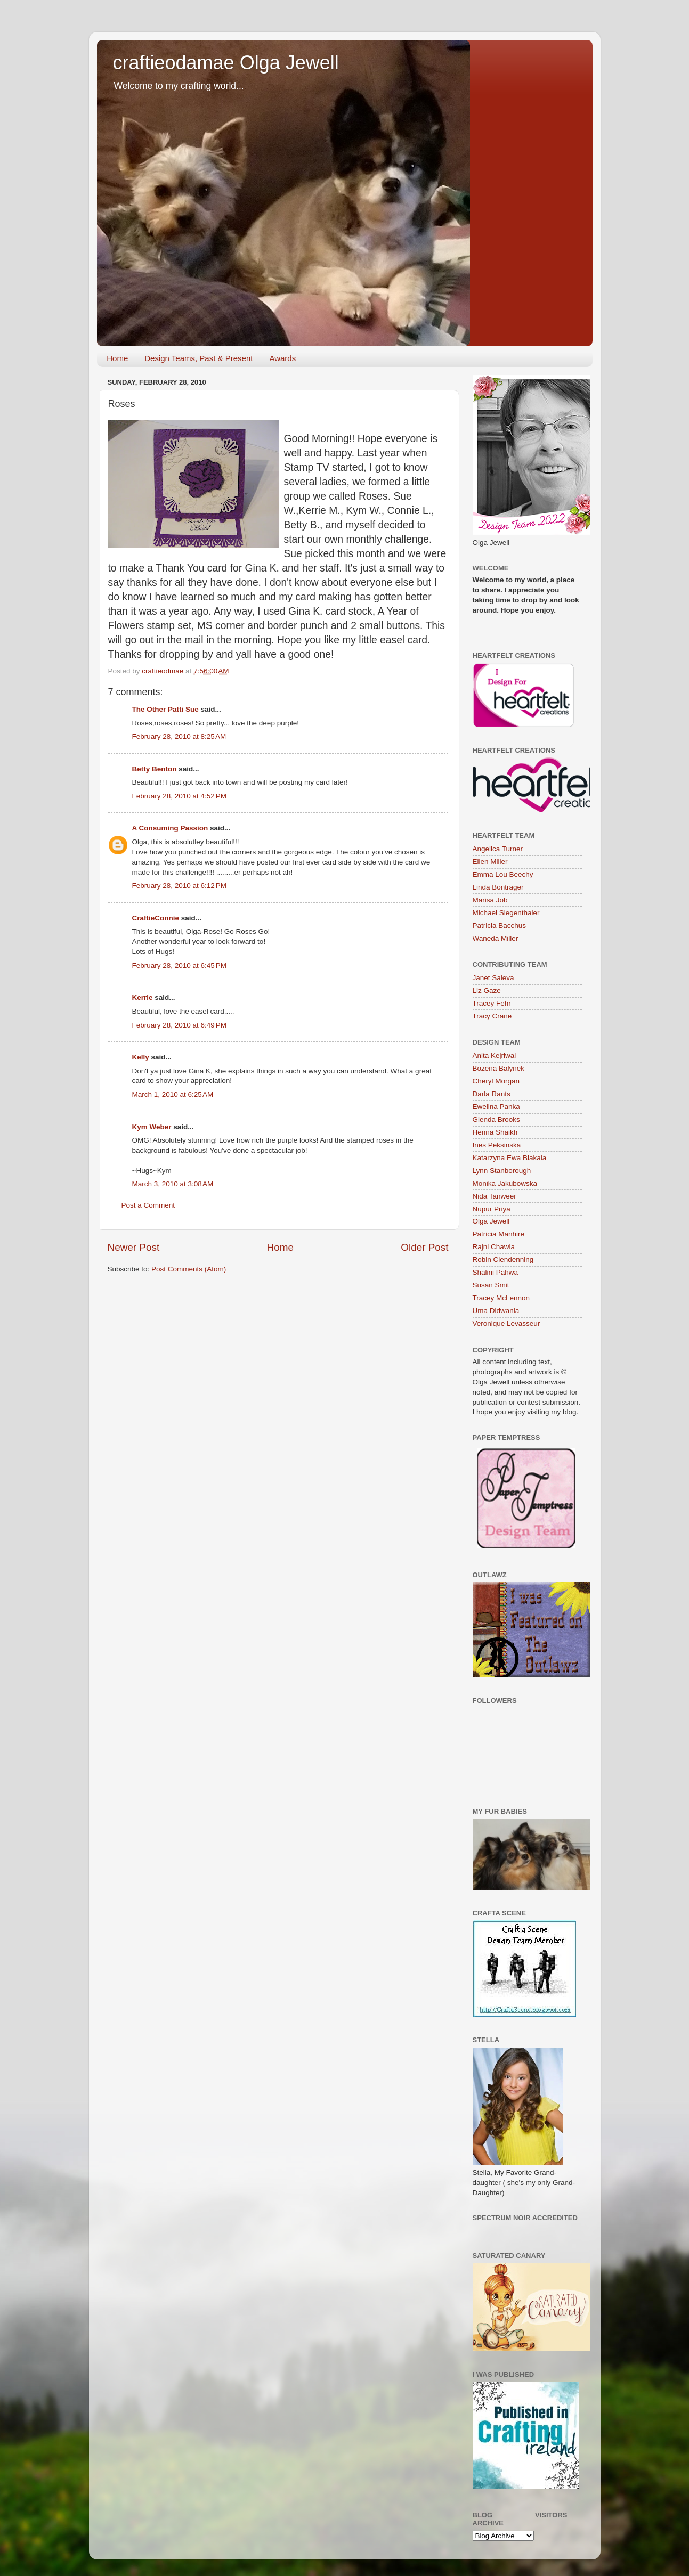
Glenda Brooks (496, 1119)
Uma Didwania (496, 1311)
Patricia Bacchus (499, 926)
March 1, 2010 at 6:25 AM (173, 1094)
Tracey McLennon (501, 1298)
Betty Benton (154, 769)
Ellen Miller (490, 862)
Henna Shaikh (495, 1132)
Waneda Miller (495, 938)
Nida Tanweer (494, 1196)
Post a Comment (148, 1205)
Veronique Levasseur (506, 1323)
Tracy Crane (492, 1016)
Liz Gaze (487, 990)
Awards (282, 358)
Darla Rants (491, 1094)
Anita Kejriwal (494, 1055)
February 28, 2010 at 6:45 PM (179, 965)
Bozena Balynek (499, 1068)
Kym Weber (152, 1127)
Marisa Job (490, 900)
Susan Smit (491, 1285)
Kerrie (142, 997)
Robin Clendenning (503, 1259)
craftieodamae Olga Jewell (226, 63)
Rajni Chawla (494, 1247)
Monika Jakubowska (505, 1183)
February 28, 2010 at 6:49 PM (179, 1025)
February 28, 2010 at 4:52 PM (179, 796)
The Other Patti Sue (165, 709)
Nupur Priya (491, 1209)
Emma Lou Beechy (503, 874)
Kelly (140, 1057)
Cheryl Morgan (496, 1081)
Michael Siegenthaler (506, 913)
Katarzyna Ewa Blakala (510, 1158)
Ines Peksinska (497, 1145)
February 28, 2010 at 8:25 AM (179, 736)
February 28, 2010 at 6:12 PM (179, 886)
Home (117, 358)
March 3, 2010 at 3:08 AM (173, 1184)
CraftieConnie (156, 918)
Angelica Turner (498, 849)
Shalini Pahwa (495, 1272)
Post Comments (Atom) (188, 1269)
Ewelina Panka (496, 1107)
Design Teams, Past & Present (198, 358)
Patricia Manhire (499, 1234)
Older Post (424, 1247)
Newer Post (134, 1247)
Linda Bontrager (498, 887)
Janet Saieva (493, 978)
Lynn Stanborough (502, 1171)
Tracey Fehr (492, 1003)
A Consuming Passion (170, 828)
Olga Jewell (491, 1221)
